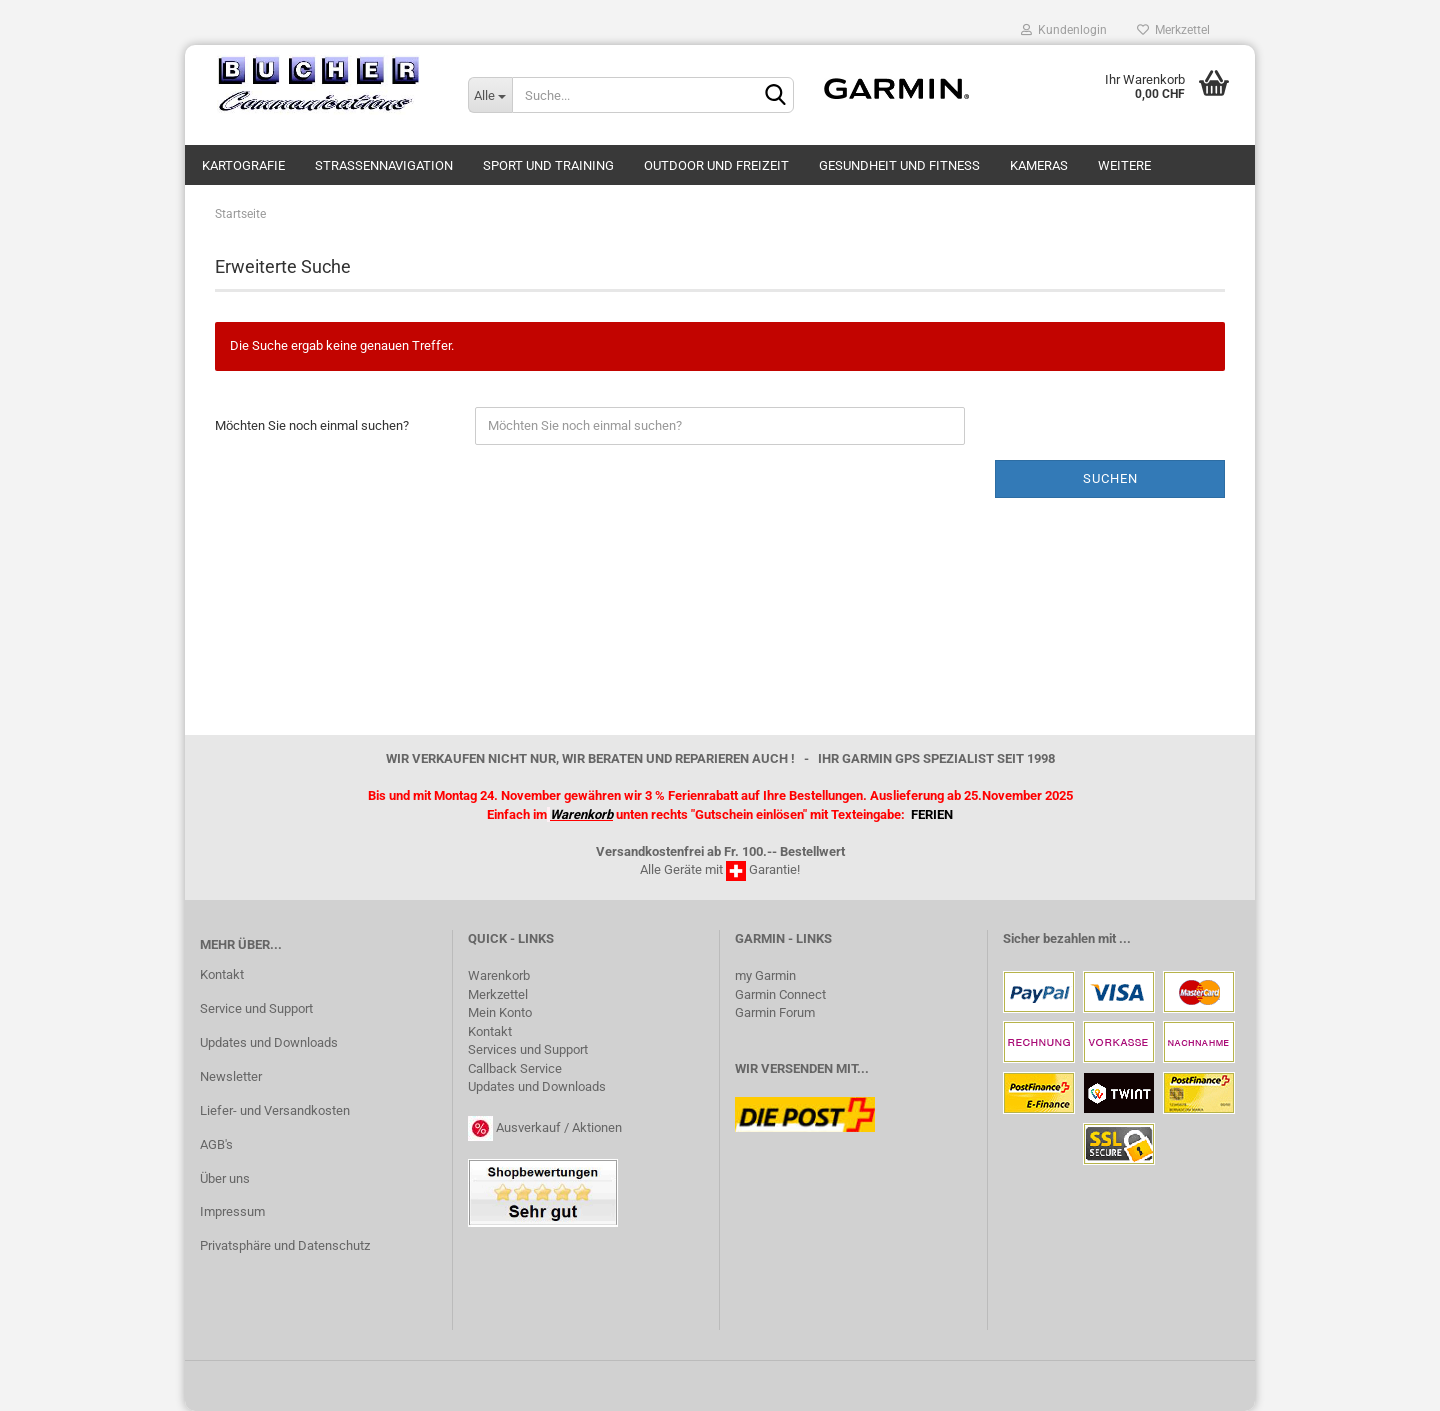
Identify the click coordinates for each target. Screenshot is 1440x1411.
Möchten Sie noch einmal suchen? (312, 425)
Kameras (1039, 165)
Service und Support (256, 1008)
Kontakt (222, 974)
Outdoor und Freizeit (716, 165)
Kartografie (243, 165)
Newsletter (231, 1076)
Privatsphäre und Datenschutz (285, 1245)
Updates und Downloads (269, 1042)
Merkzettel (1173, 30)
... (1125, 938)
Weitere (1124, 165)
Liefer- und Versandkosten (275, 1110)
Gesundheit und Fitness (899, 165)
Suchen (1110, 478)
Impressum (232, 1211)
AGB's (216, 1144)
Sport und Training (548, 165)
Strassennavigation (384, 165)
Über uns (225, 1178)
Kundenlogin (1064, 30)
